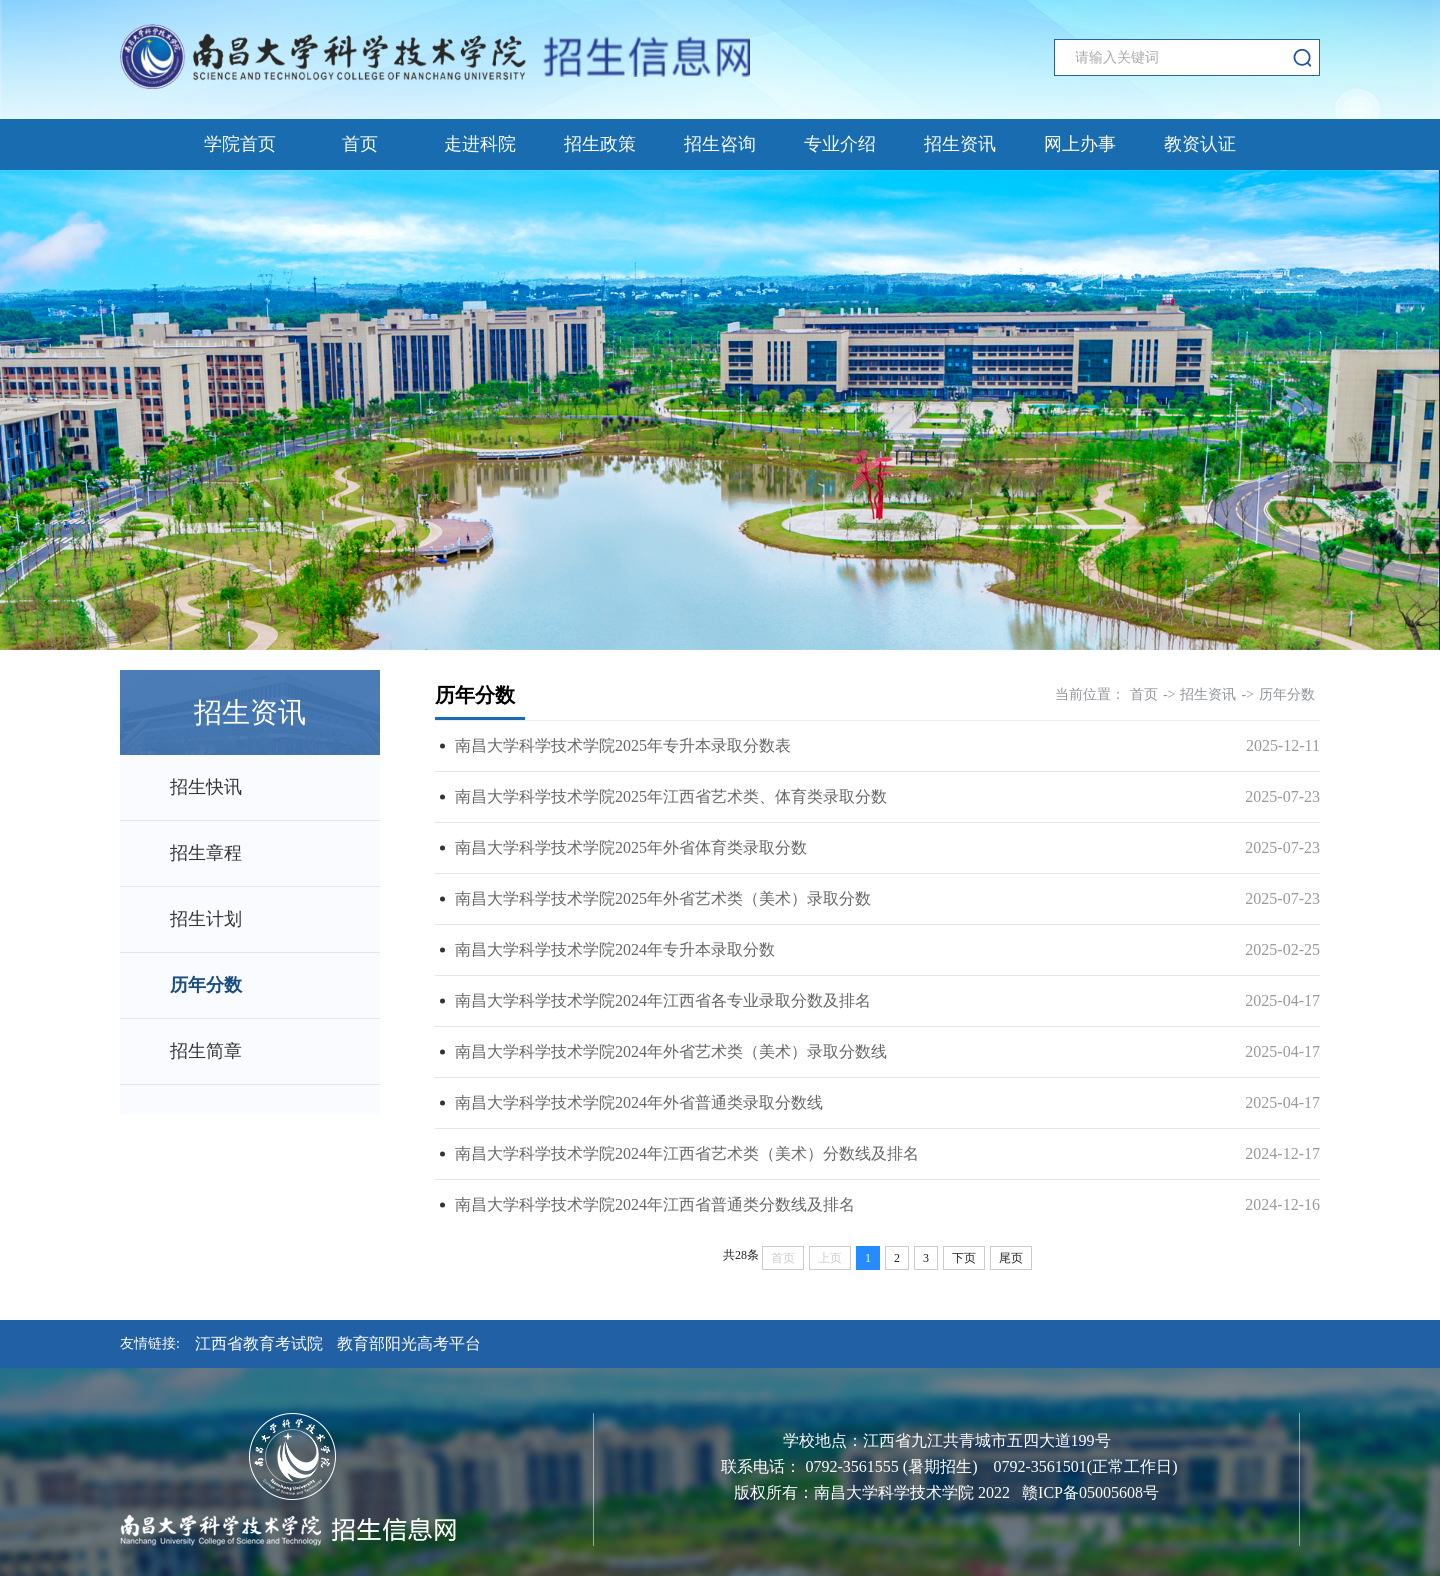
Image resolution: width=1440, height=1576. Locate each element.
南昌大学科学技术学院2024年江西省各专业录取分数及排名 (663, 1000)
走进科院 (480, 144)
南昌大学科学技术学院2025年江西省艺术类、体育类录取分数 (671, 796)
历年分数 (206, 985)
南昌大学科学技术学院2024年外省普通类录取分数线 (639, 1102)
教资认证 (1200, 144)
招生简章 (206, 1051)
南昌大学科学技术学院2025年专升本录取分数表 (623, 745)
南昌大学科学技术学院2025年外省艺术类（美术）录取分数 (663, 898)
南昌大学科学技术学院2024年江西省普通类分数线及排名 (655, 1204)
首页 (360, 144)
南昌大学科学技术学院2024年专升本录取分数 (615, 949)
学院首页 (240, 144)
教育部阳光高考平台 (409, 1343)
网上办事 (1080, 144)
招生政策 (600, 144)
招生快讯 (206, 787)
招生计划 (206, 919)
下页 (964, 1258)
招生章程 (206, 853)
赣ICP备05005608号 (1090, 1492)
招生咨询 (720, 144)
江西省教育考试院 (259, 1343)
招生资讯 (960, 144)
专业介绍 (840, 144)
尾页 (1011, 1258)
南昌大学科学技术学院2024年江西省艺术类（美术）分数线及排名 (687, 1153)
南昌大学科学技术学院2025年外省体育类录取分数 (631, 847)
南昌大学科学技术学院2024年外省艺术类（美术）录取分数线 (671, 1051)
